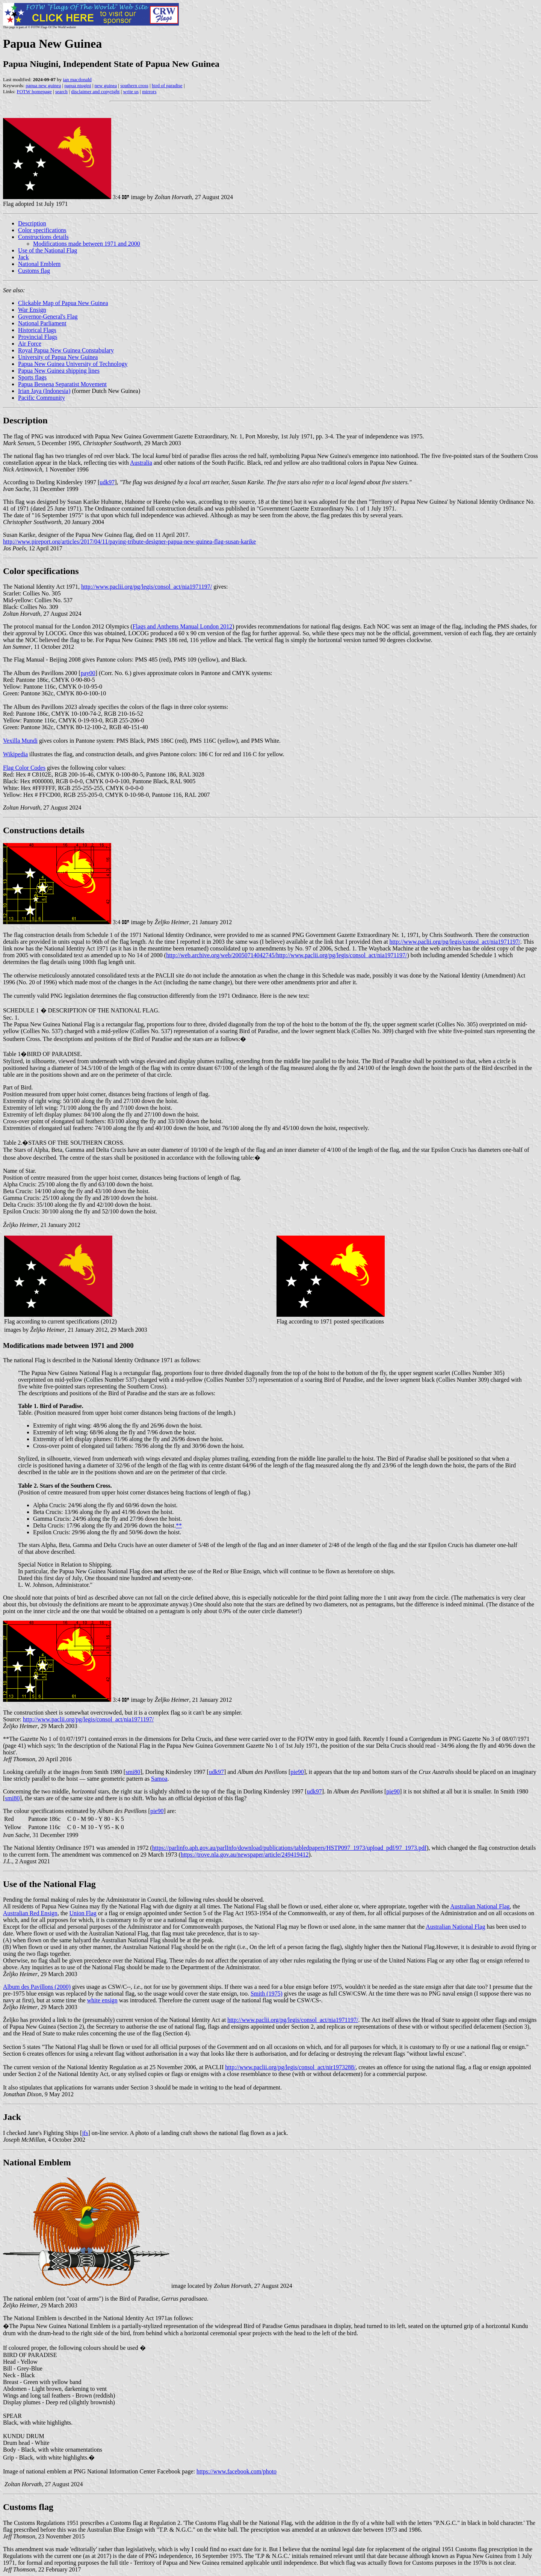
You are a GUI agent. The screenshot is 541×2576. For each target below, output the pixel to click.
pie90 (297, 1772)
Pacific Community (41, 397)
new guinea (106, 85)
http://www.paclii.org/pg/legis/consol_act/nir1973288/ (290, 2067)
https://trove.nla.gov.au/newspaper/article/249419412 (245, 1854)
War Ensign (32, 310)
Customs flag (34, 270)
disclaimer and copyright (95, 91)
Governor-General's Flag (48, 316)
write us (131, 91)
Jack (23, 257)
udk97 (107, 482)
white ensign (102, 2000)
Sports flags (32, 377)
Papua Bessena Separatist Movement (62, 384)
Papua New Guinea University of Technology (72, 364)
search (61, 91)
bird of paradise (167, 85)
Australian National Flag (479, 1906)
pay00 (88, 673)
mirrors (149, 91)
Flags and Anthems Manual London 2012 (182, 626)
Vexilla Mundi (20, 740)
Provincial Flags (37, 337)
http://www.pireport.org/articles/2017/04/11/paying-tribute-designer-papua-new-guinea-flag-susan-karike (129, 541)
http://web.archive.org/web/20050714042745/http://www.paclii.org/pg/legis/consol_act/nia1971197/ (286, 955)
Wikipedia (15, 754)
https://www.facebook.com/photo (236, 2471)
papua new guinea (43, 85)
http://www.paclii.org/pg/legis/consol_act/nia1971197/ (146, 586)
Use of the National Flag (47, 250)
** (179, 1525)
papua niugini (77, 85)
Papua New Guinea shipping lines (59, 370)
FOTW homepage (34, 91)
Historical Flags (37, 330)
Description (32, 223)
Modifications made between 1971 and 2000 (86, 243)
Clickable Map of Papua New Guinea (63, 303)
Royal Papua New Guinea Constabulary (66, 350)
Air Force (29, 343)
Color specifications (42, 230)
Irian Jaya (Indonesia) (44, 391)
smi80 (132, 1772)
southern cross (134, 85)
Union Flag (82, 1913)
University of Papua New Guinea (58, 357)
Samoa (159, 1778)
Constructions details (43, 237)
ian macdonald (77, 79)
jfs (85, 2133)
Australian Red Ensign (30, 1913)
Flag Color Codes (24, 767)
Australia (141, 462)
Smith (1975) (267, 1993)
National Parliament (42, 323)
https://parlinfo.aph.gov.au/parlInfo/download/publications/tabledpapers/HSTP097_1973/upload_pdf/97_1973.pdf (289, 1848)
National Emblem (39, 264)
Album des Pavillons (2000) (37, 1987)
